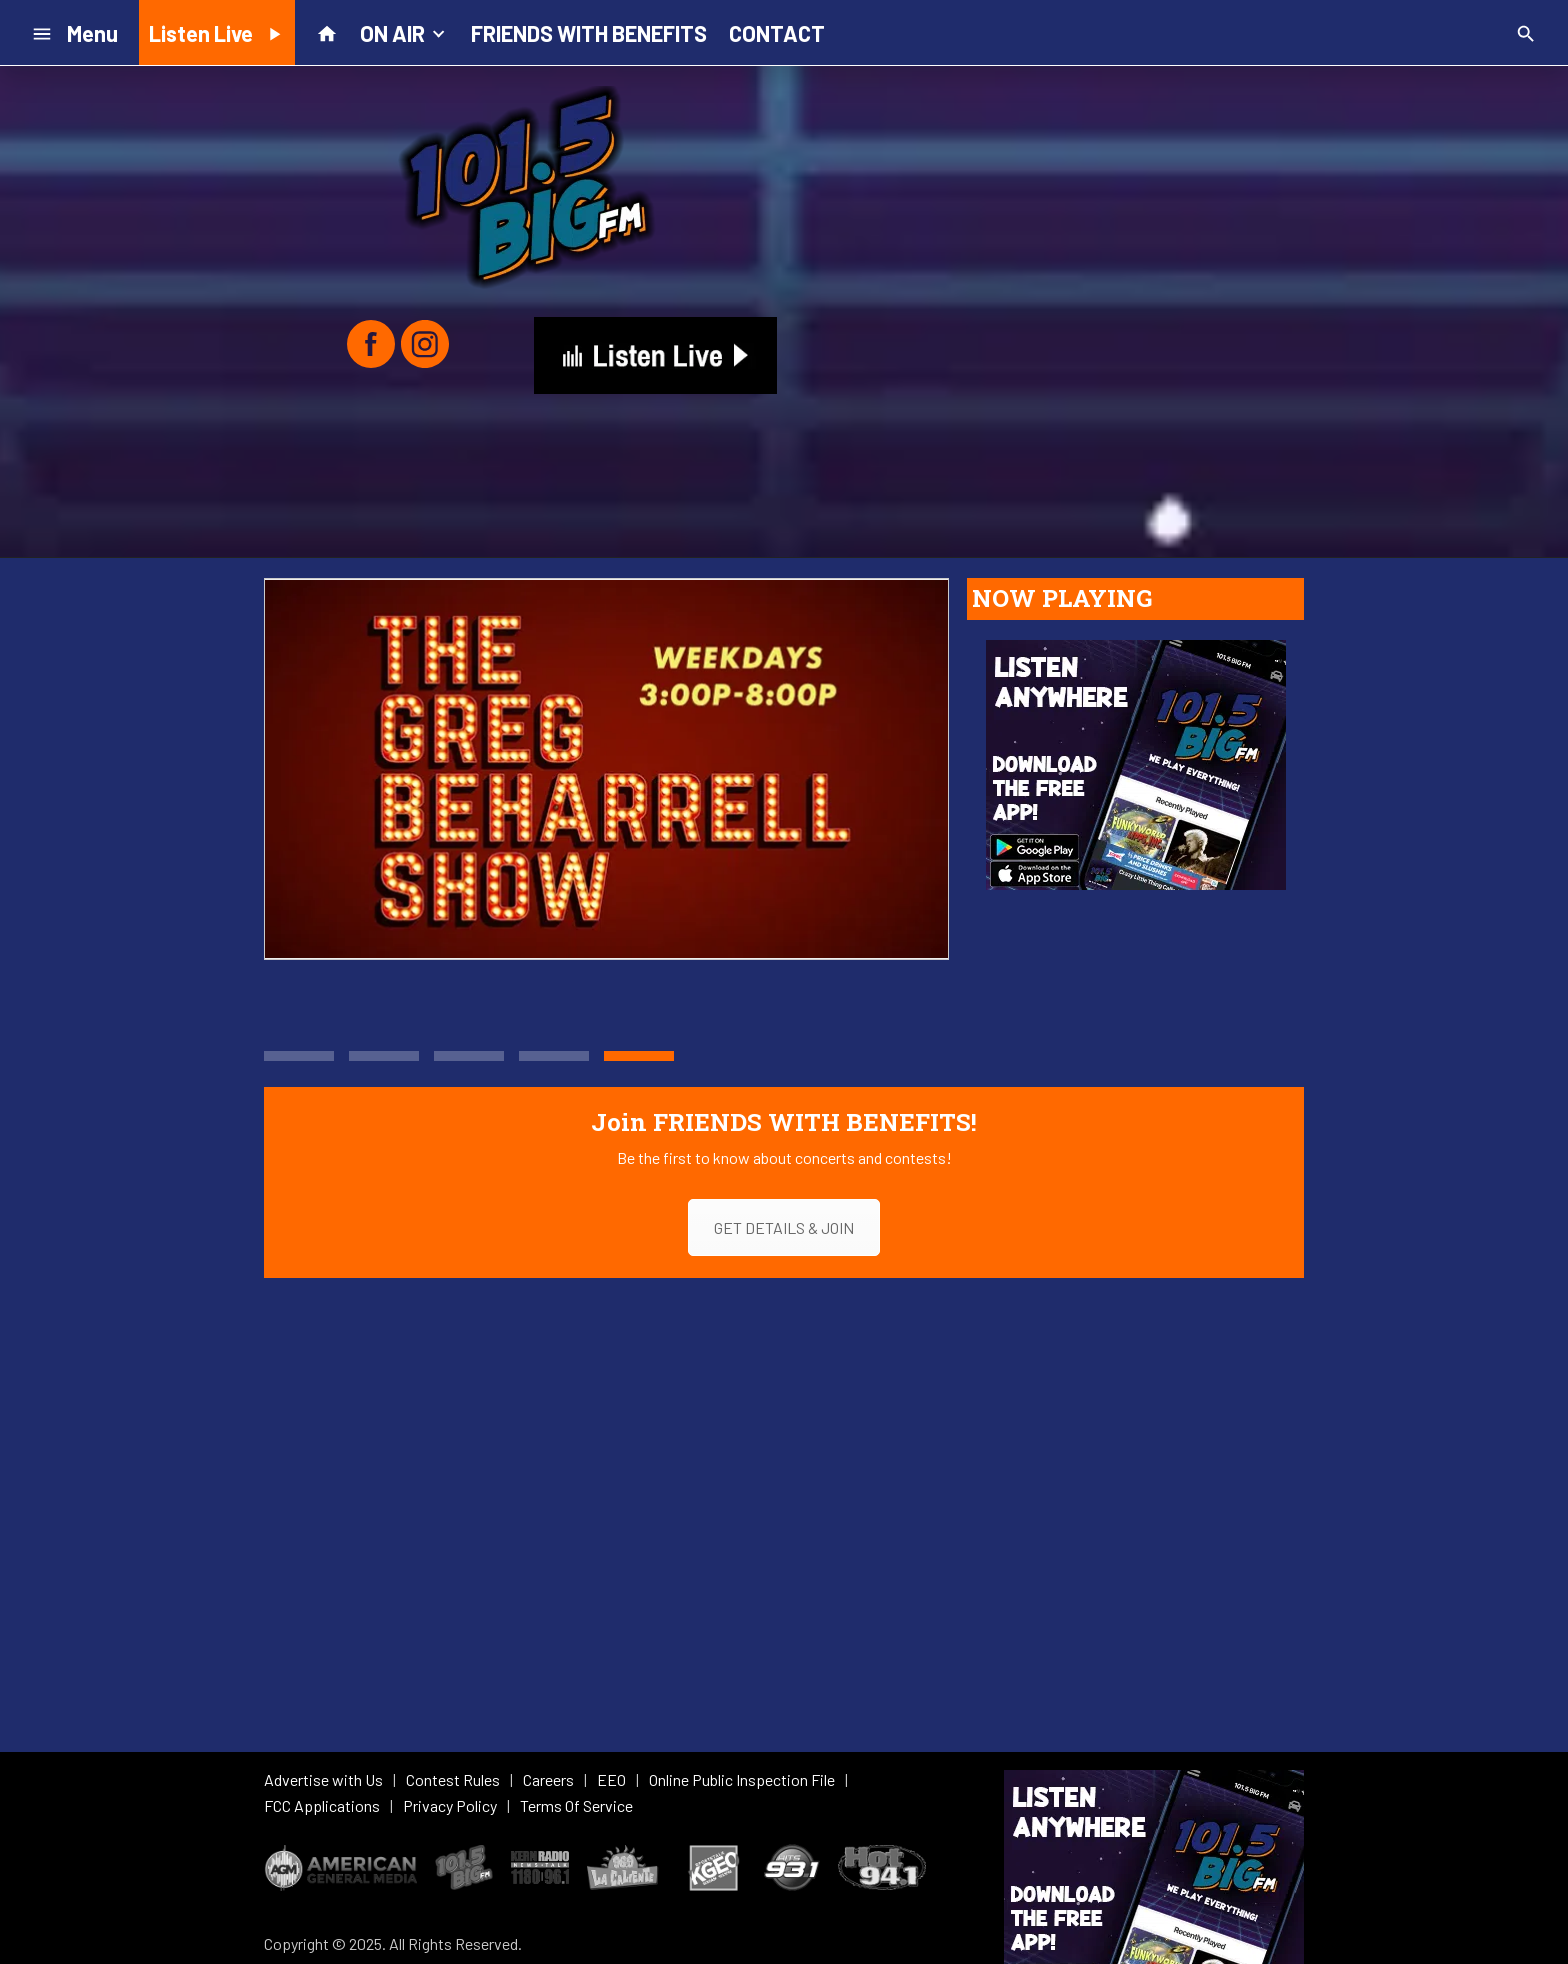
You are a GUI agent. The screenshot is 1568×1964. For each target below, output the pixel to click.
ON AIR (404, 32)
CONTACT (777, 33)
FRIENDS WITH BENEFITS (589, 33)
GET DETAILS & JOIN (784, 1227)
